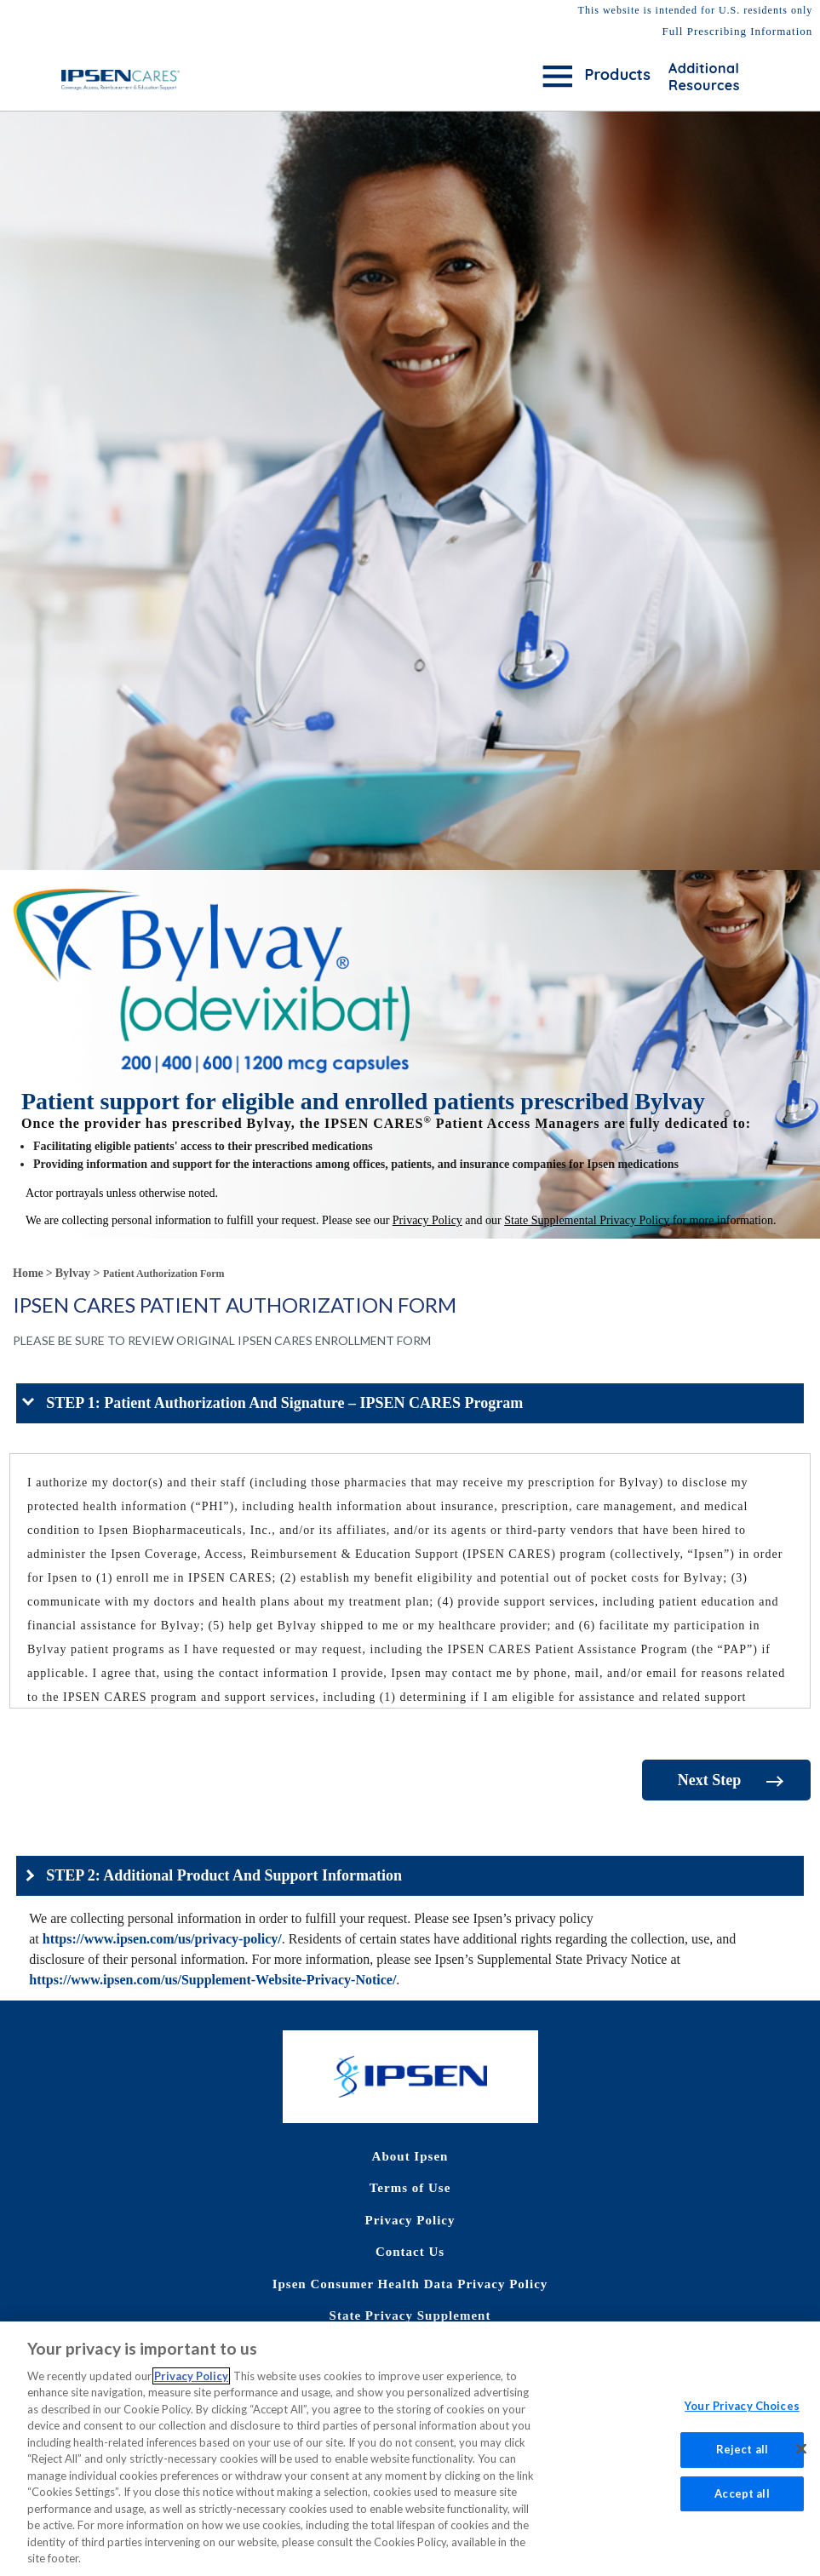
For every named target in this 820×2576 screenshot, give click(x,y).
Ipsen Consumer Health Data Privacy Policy (410, 2284)
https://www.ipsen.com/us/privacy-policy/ (162, 1939)
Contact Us (410, 2251)
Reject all (742, 2461)
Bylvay (72, 1273)
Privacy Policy (409, 2220)
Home (28, 1273)
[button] (409, 1403)
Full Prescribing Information (737, 31)
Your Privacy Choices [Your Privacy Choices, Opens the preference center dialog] (742, 2418)
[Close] (801, 2461)
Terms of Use (410, 2188)
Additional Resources (704, 77)
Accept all (741, 2505)
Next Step (710, 1780)
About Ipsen (410, 2156)
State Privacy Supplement (410, 2315)
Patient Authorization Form (164, 1273)
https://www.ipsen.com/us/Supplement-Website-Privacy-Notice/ (212, 1979)
